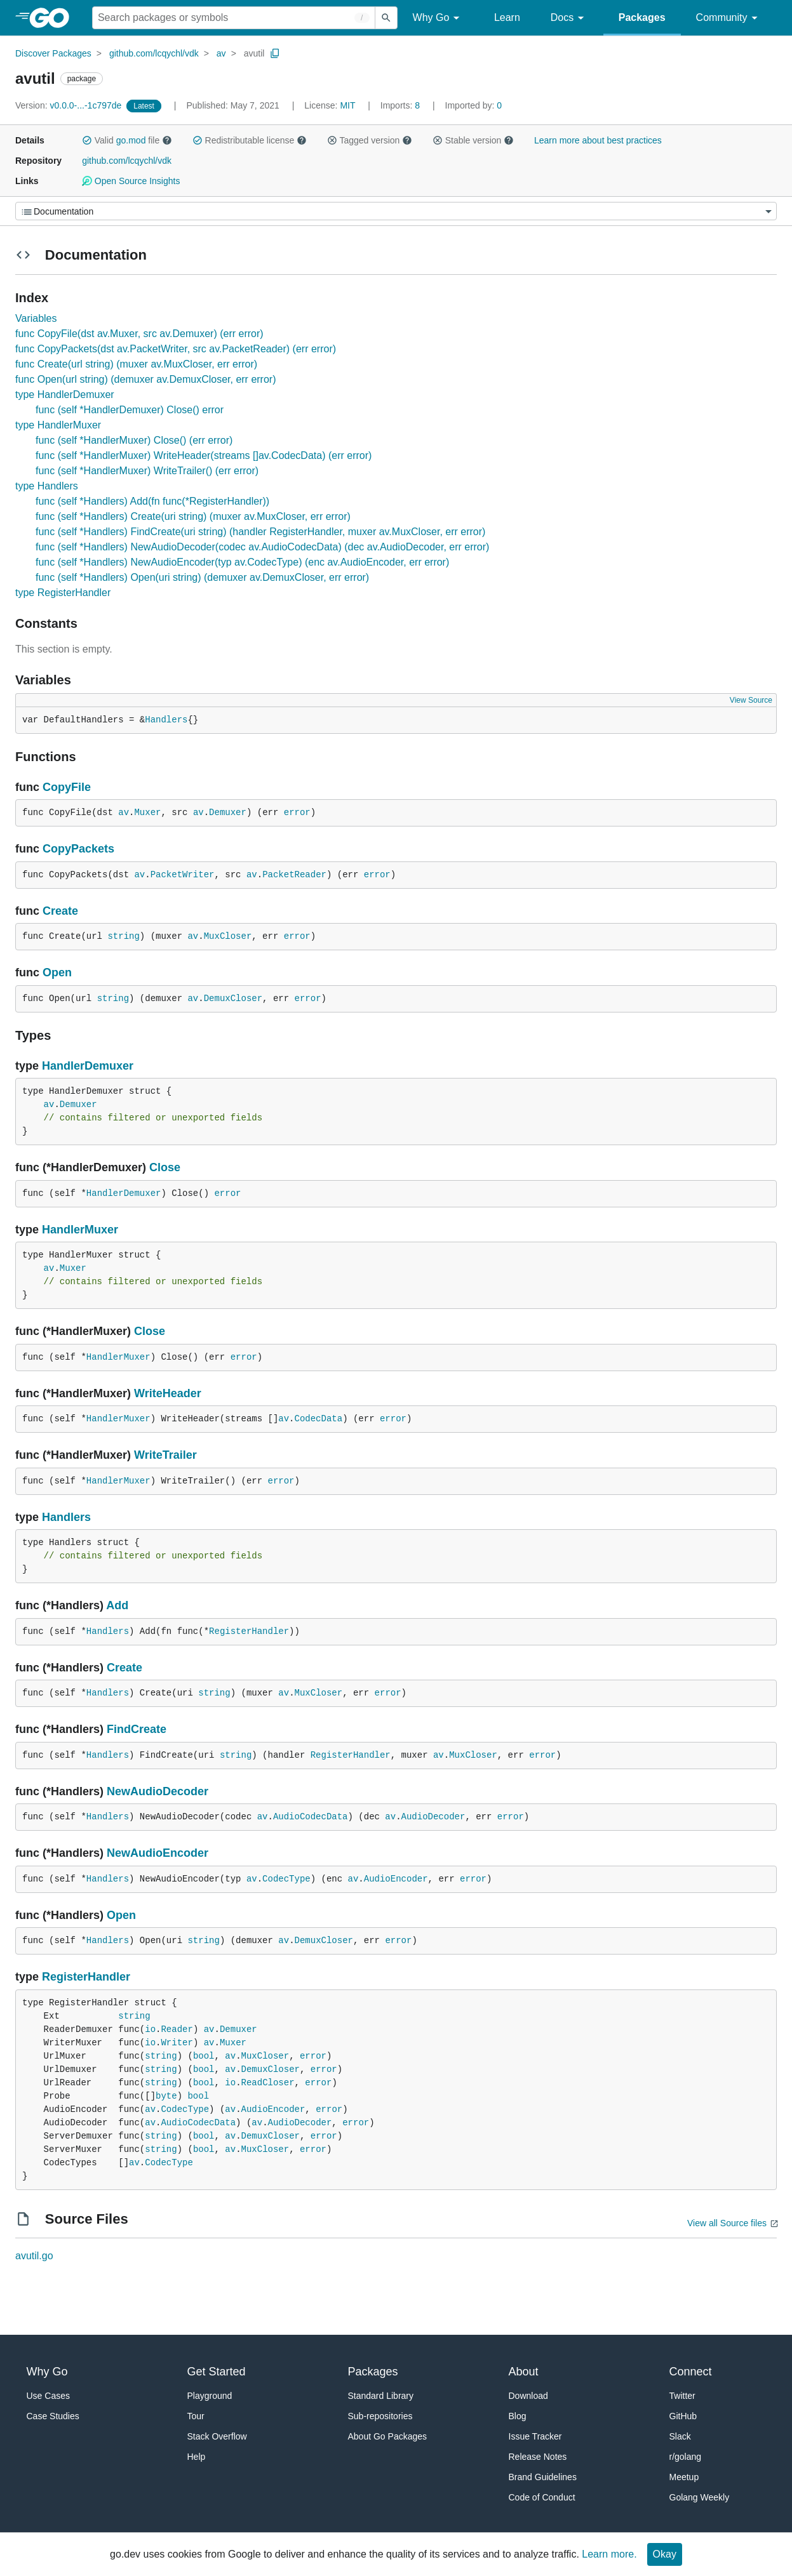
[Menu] (396, 211)
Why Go (438, 18)
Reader (176, 2029)
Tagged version (369, 140)
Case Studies (53, 2416)
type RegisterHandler (63, 592)
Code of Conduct (542, 2497)
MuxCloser (228, 936)
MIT (347, 105)
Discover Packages (53, 53)
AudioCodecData (310, 1817)
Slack (680, 2436)
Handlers (166, 720)
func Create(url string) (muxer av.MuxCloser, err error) (136, 364)
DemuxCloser (233, 998)
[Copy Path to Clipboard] (275, 53)
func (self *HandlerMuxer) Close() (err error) (134, 440)
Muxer (147, 812)
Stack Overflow (217, 2436)
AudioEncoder (396, 1879)
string (123, 936)
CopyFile (67, 787)
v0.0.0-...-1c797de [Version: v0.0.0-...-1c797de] (69, 105)
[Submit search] (386, 17)
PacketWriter (183, 875)
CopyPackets (78, 848)
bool (204, 2056)
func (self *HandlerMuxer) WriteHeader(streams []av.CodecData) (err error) (204, 455)
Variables (36, 318)
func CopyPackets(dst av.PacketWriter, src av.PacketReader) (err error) (175, 348)
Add (117, 1605)
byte (166, 2096)
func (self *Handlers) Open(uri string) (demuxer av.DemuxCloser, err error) (202, 577)
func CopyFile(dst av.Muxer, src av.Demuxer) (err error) (139, 333)
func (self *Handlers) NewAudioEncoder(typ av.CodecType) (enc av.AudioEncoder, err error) (242, 562)
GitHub (683, 2416)
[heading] (53, 18)
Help (196, 2457)
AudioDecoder (433, 1817)
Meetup (684, 2477)
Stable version (473, 140)
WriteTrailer (165, 1455)
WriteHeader (167, 1393)
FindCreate (136, 1729)
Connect (690, 2371)
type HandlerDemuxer (64, 394)
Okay (664, 2554)
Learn (507, 17)
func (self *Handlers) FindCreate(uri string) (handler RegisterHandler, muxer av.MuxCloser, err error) (260, 531)
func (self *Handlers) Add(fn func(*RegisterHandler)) (152, 501)
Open (57, 972)
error (297, 812)
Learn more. (609, 2554)
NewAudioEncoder (157, 1853)
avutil (254, 53)
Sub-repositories (380, 2416)
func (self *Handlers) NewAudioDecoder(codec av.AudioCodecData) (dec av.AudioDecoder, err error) (262, 546)
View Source (751, 700)
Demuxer (227, 812)
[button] (87, 140)
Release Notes (538, 2457)
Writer (176, 2043)
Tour (196, 2416)
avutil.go (34, 2255)
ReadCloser (268, 2083)
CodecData (319, 1419)
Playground (209, 2396)
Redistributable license (249, 140)
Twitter (682, 2396)
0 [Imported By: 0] (473, 105)
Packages (642, 17)
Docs (569, 18)
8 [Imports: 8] (401, 105)
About (524, 2371)
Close (164, 1167)
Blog (518, 2416)
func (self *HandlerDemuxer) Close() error (130, 409)
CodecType (286, 1879)
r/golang (685, 2457)
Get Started (216, 2371)
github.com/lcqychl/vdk (154, 53)
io (150, 2029)
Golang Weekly (699, 2497)
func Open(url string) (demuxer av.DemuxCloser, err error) (145, 379)
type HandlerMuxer (58, 425)
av (221, 53)
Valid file (127, 140)
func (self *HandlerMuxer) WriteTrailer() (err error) (147, 470)
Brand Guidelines (543, 2477)
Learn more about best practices (598, 140)
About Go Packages (387, 2436)
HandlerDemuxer (87, 1065)
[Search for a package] (233, 17)
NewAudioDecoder (157, 1791)
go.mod (131, 140)
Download (528, 2396)
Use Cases (48, 2396)
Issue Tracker (535, 2436)
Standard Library (381, 2396)
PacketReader (294, 875)
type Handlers (46, 486)
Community (729, 18)
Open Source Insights (131, 181)
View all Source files (727, 2223)
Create (60, 911)
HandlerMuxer (80, 1229)
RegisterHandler (249, 1631)
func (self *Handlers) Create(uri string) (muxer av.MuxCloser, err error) (193, 516)
